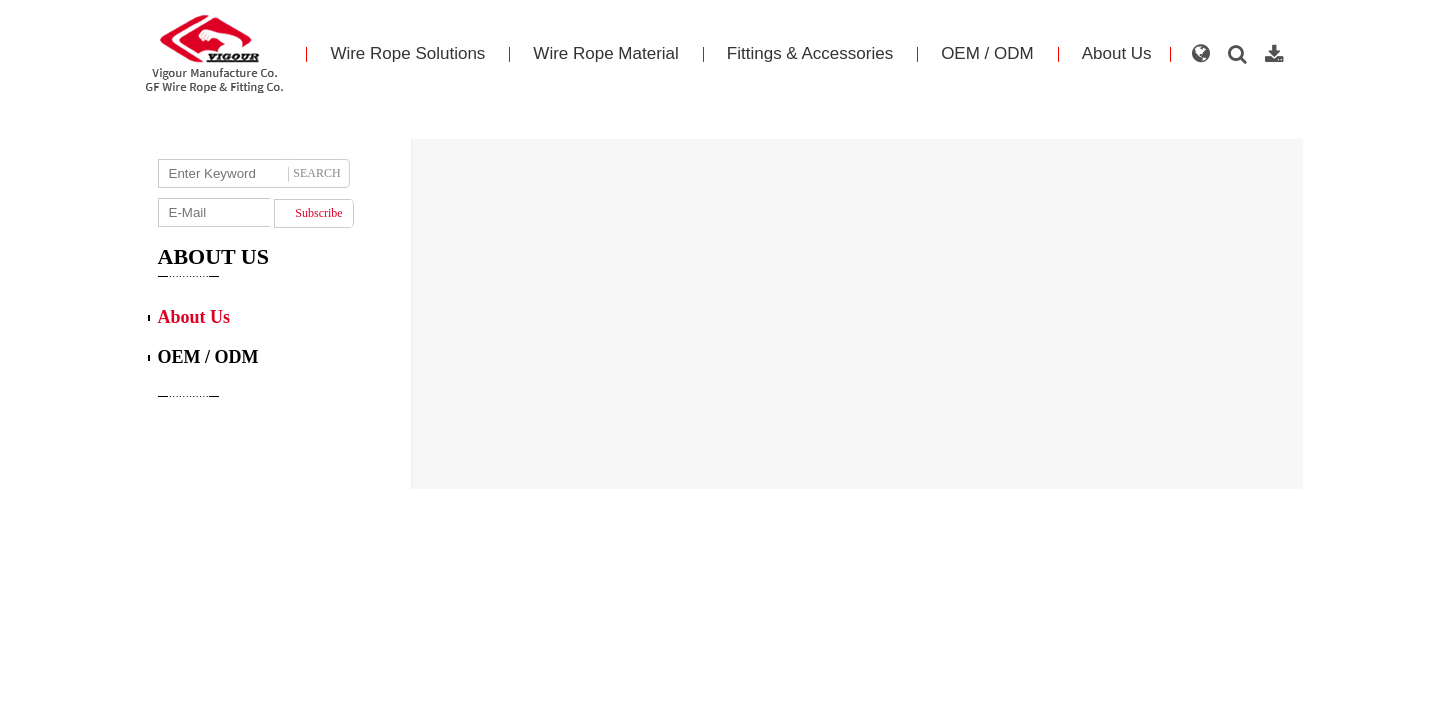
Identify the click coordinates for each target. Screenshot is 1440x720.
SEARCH (316, 173)
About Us (1117, 53)
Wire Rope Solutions (407, 53)
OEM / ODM (987, 53)
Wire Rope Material (606, 53)
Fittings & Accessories (810, 53)
